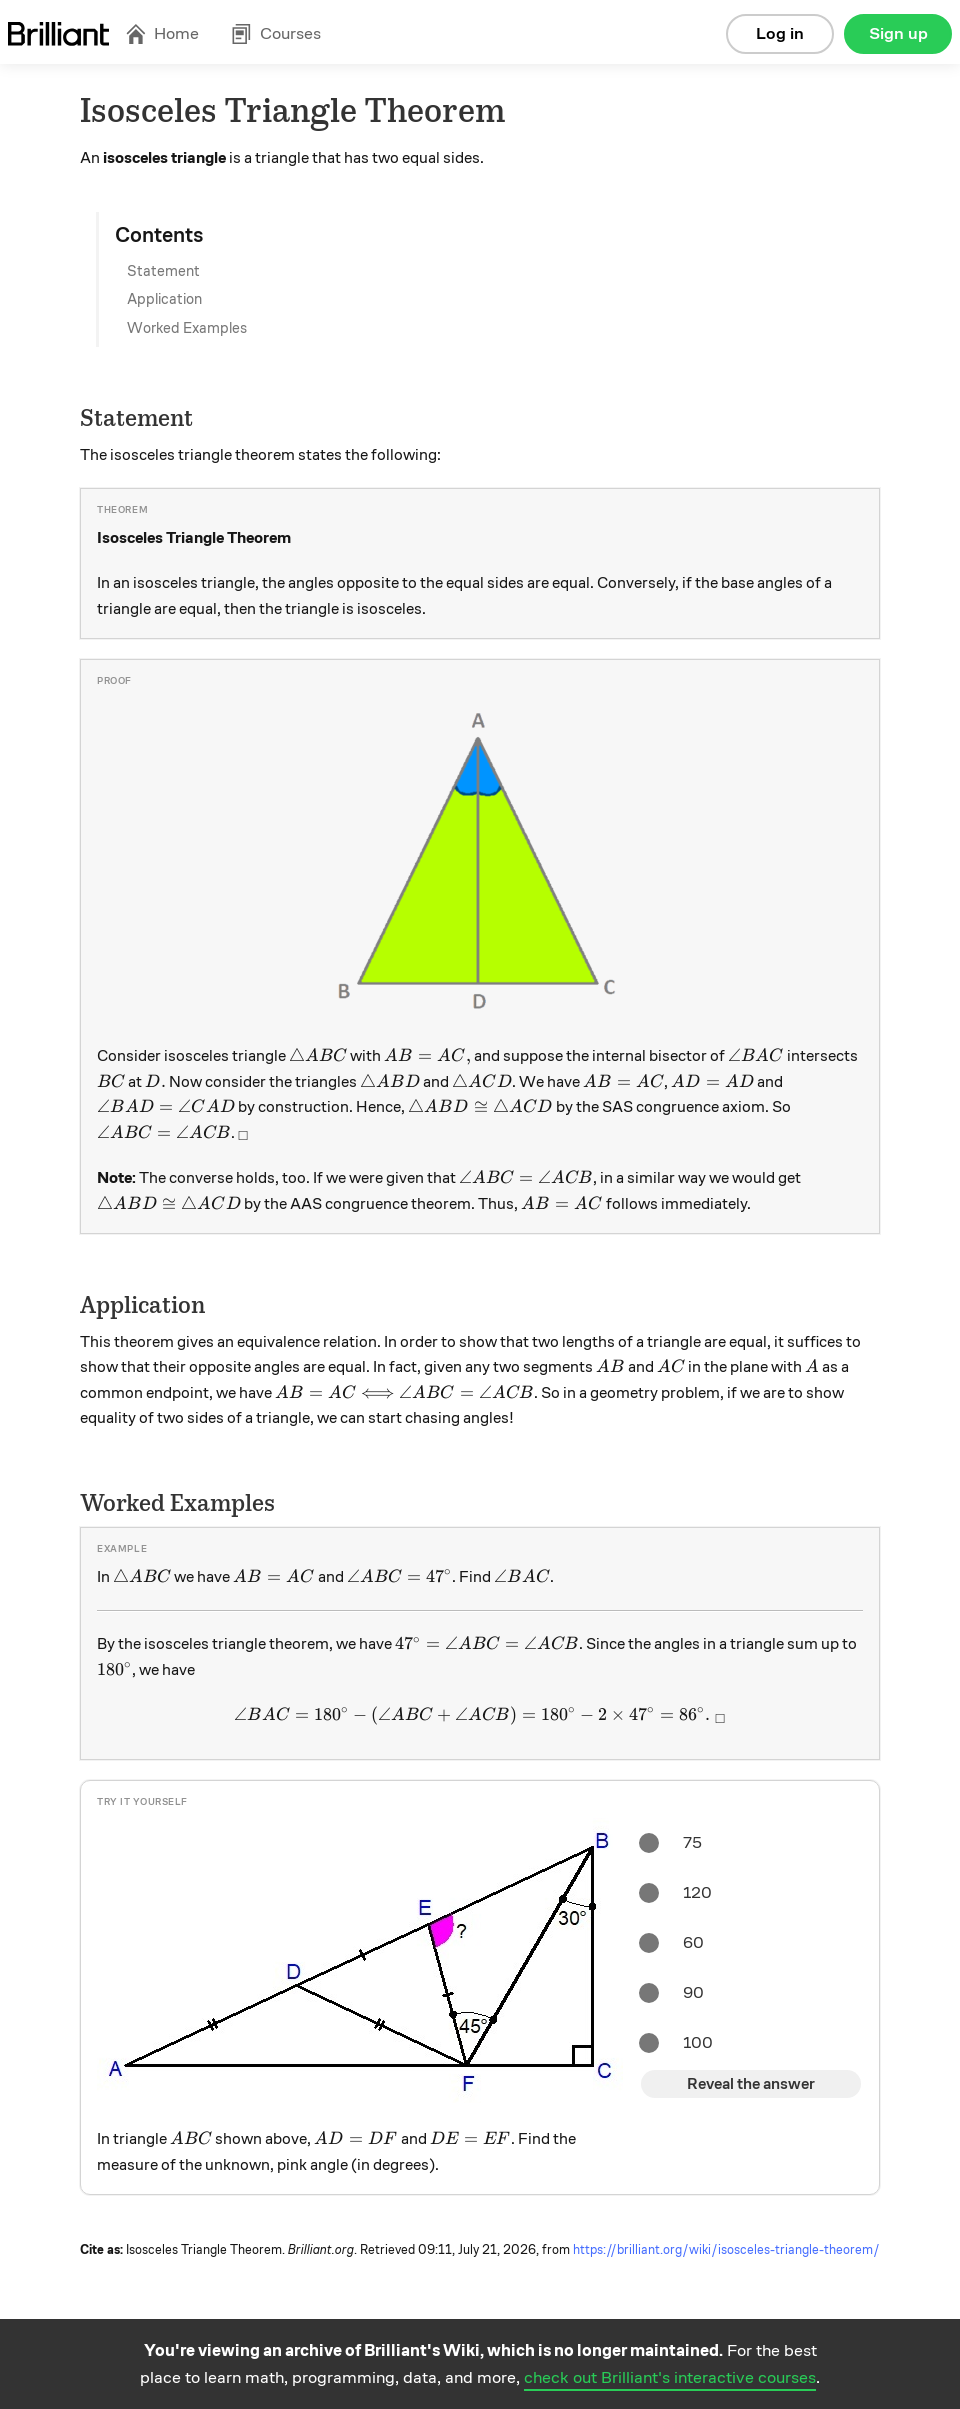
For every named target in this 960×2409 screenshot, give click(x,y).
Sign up (898, 33)
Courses (276, 33)
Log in (780, 33)
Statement (163, 271)
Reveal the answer (751, 2084)
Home (162, 33)
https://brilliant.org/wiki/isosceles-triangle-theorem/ (726, 2250)
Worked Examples (187, 328)
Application (164, 299)
